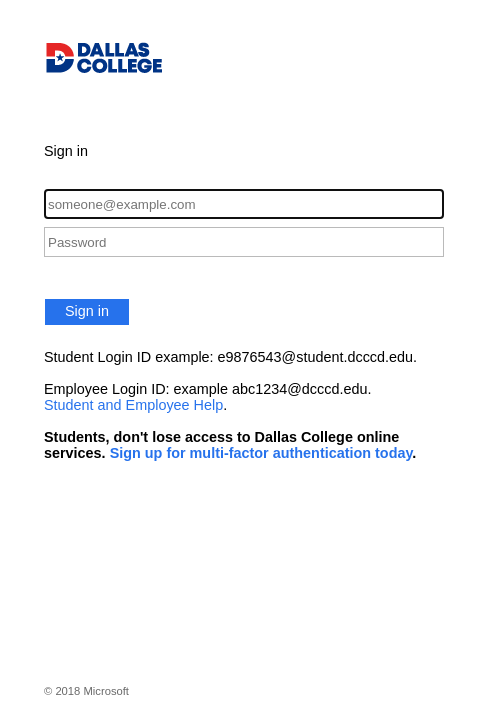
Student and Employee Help (133, 405)
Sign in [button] (87, 311)
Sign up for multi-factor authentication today (261, 453)
